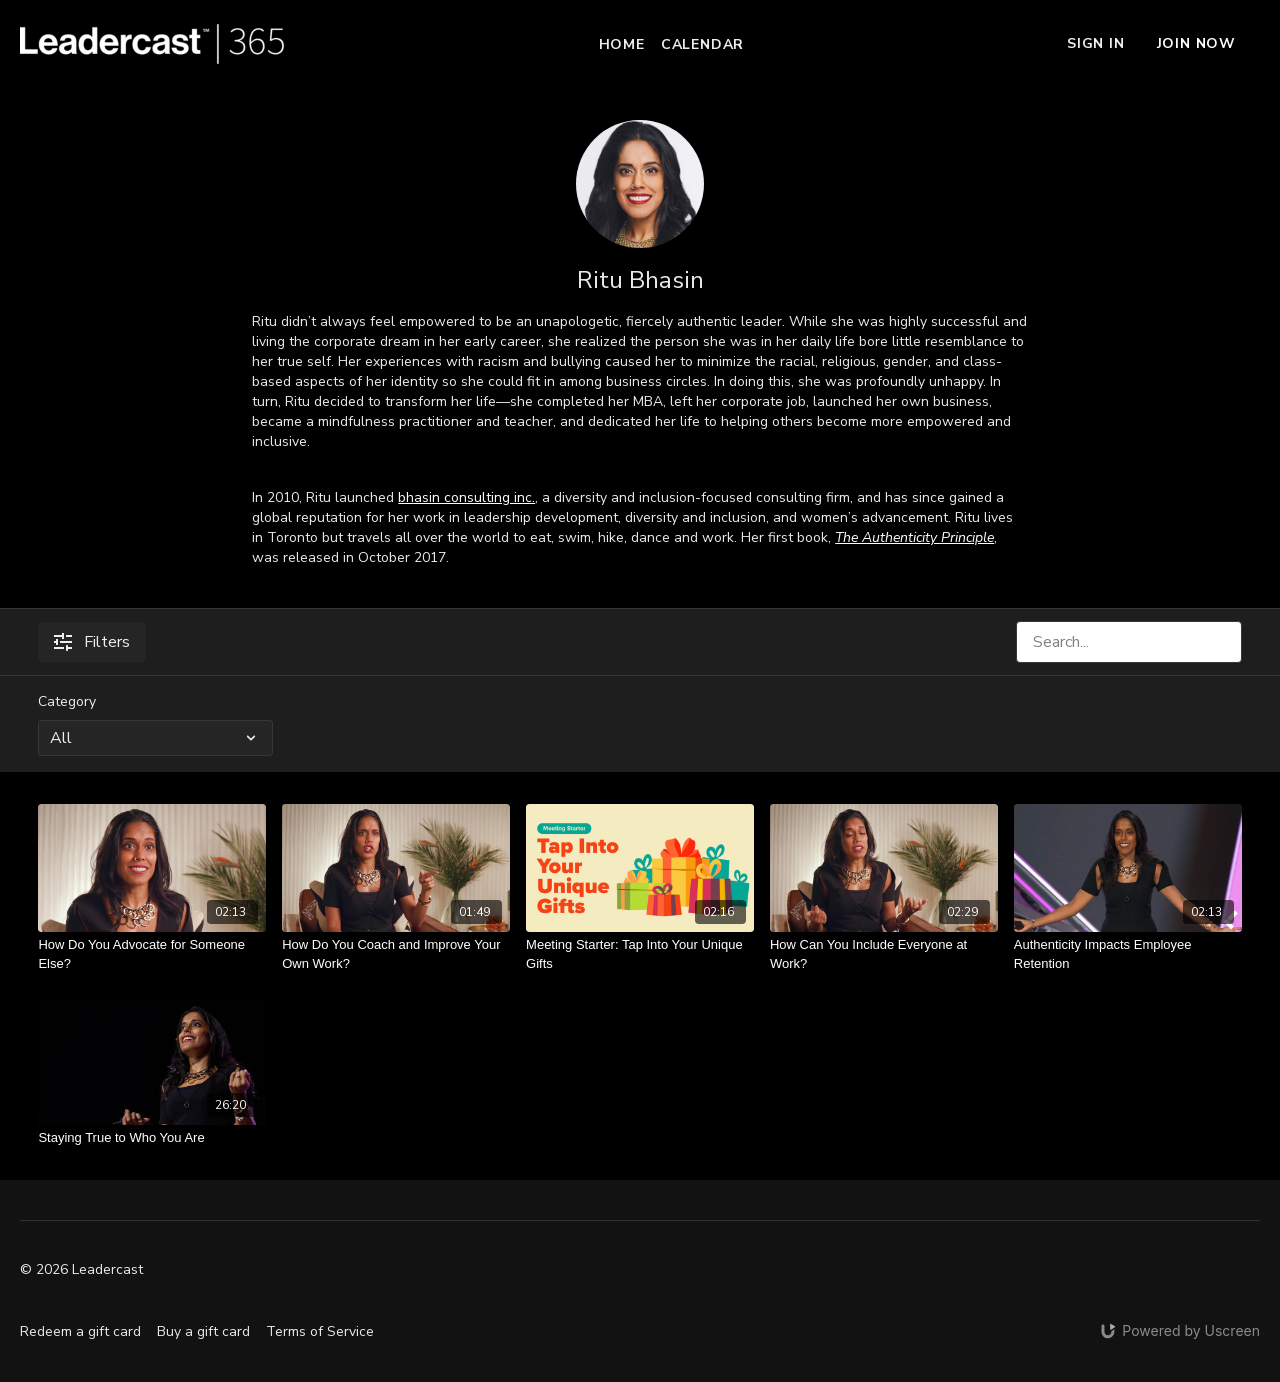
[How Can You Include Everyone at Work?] (884, 954)
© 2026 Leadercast (81, 1270)
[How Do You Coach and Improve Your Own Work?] (396, 954)
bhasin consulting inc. (466, 497)
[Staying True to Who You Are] (152, 1138)
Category (67, 701)
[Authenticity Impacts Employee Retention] (1128, 954)
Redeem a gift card (80, 1331)
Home (622, 44)
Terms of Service (320, 1331)
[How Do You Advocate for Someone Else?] (152, 954)
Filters (92, 642)
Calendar (702, 44)
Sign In (1096, 43)
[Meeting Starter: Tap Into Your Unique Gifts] (640, 954)
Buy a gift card (203, 1331)
